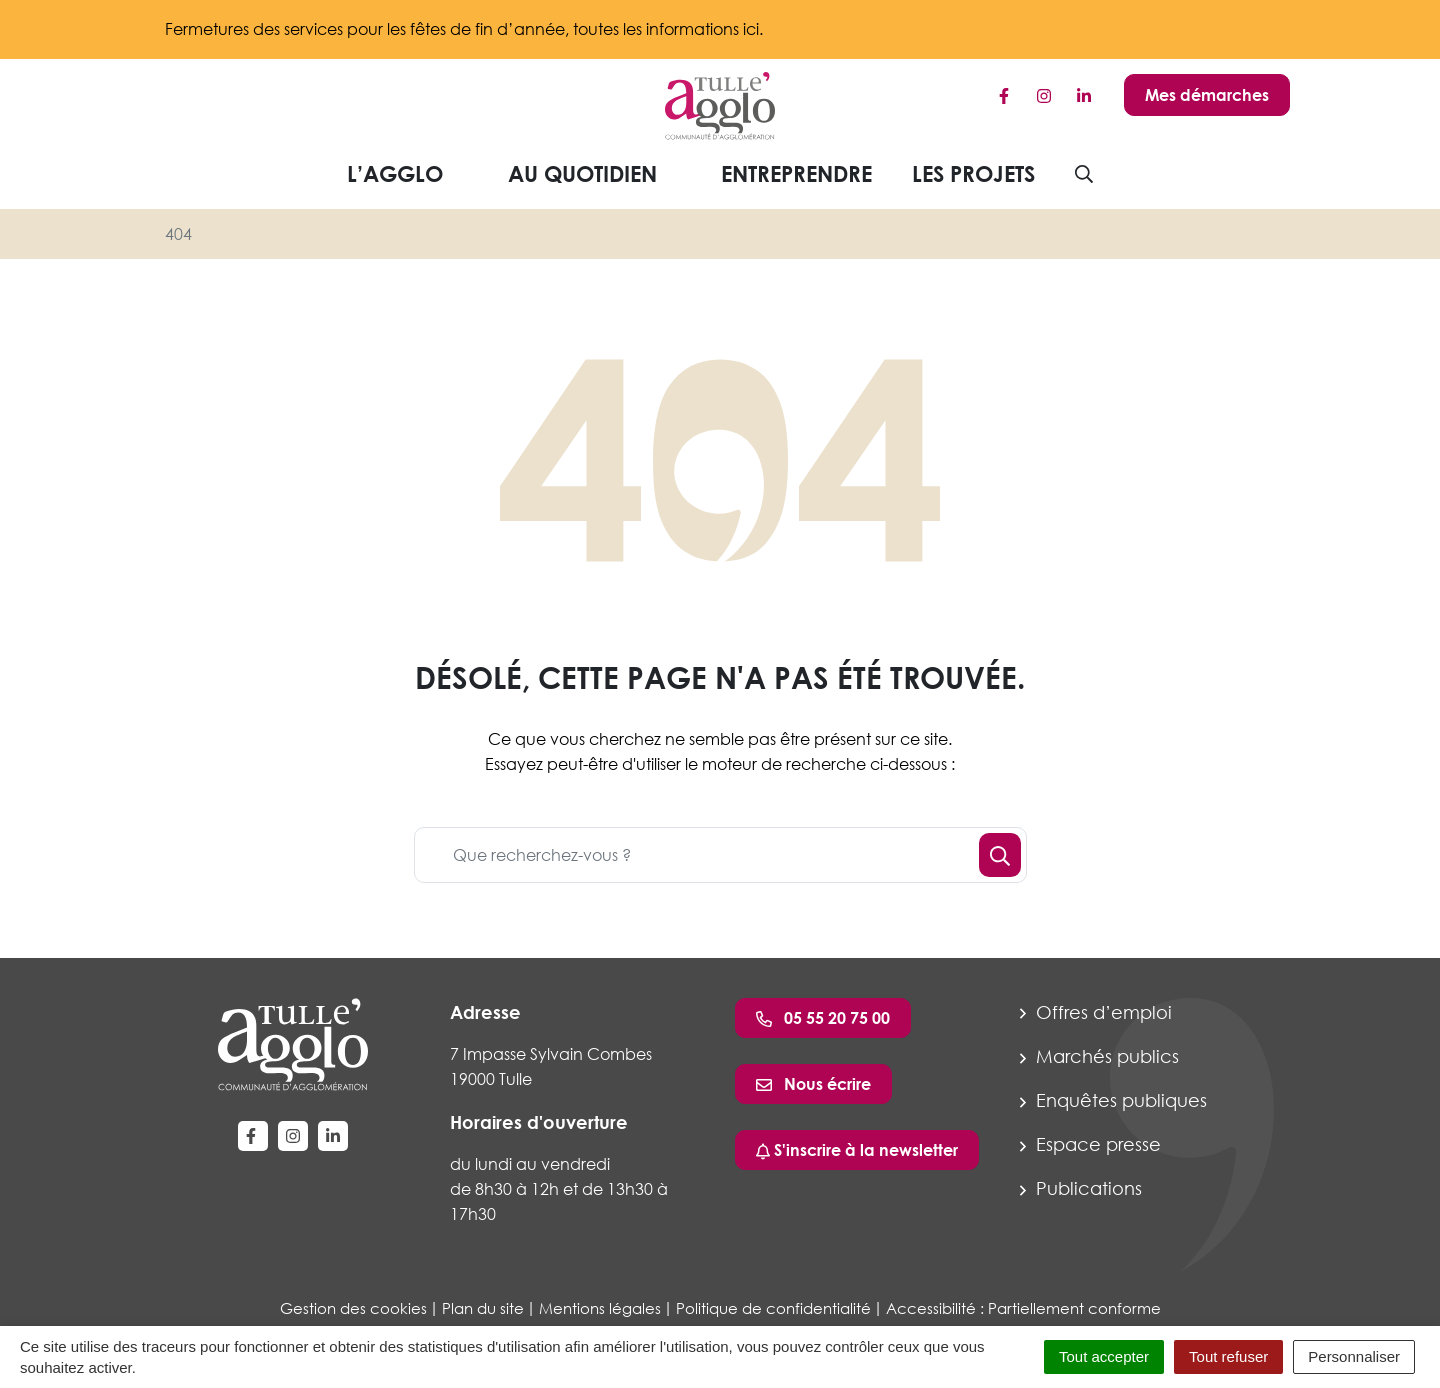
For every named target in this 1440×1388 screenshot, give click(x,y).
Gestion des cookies (353, 1308)
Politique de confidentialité (773, 1308)
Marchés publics (1099, 1056)
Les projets (973, 173)
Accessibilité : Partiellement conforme (1023, 1308)
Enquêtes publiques (1113, 1100)
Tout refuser (1228, 1356)
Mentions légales (600, 1308)
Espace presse (1090, 1144)
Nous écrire (813, 1084)
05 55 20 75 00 (823, 1018)
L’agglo (410, 173)
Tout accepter (1104, 1356)
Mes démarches (1207, 95)
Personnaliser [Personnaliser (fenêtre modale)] (1354, 1356)
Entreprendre (796, 173)
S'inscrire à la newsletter (857, 1150)
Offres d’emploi (1096, 1012)
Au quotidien (598, 173)
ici (751, 29)
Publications (1081, 1188)
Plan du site (483, 1308)
